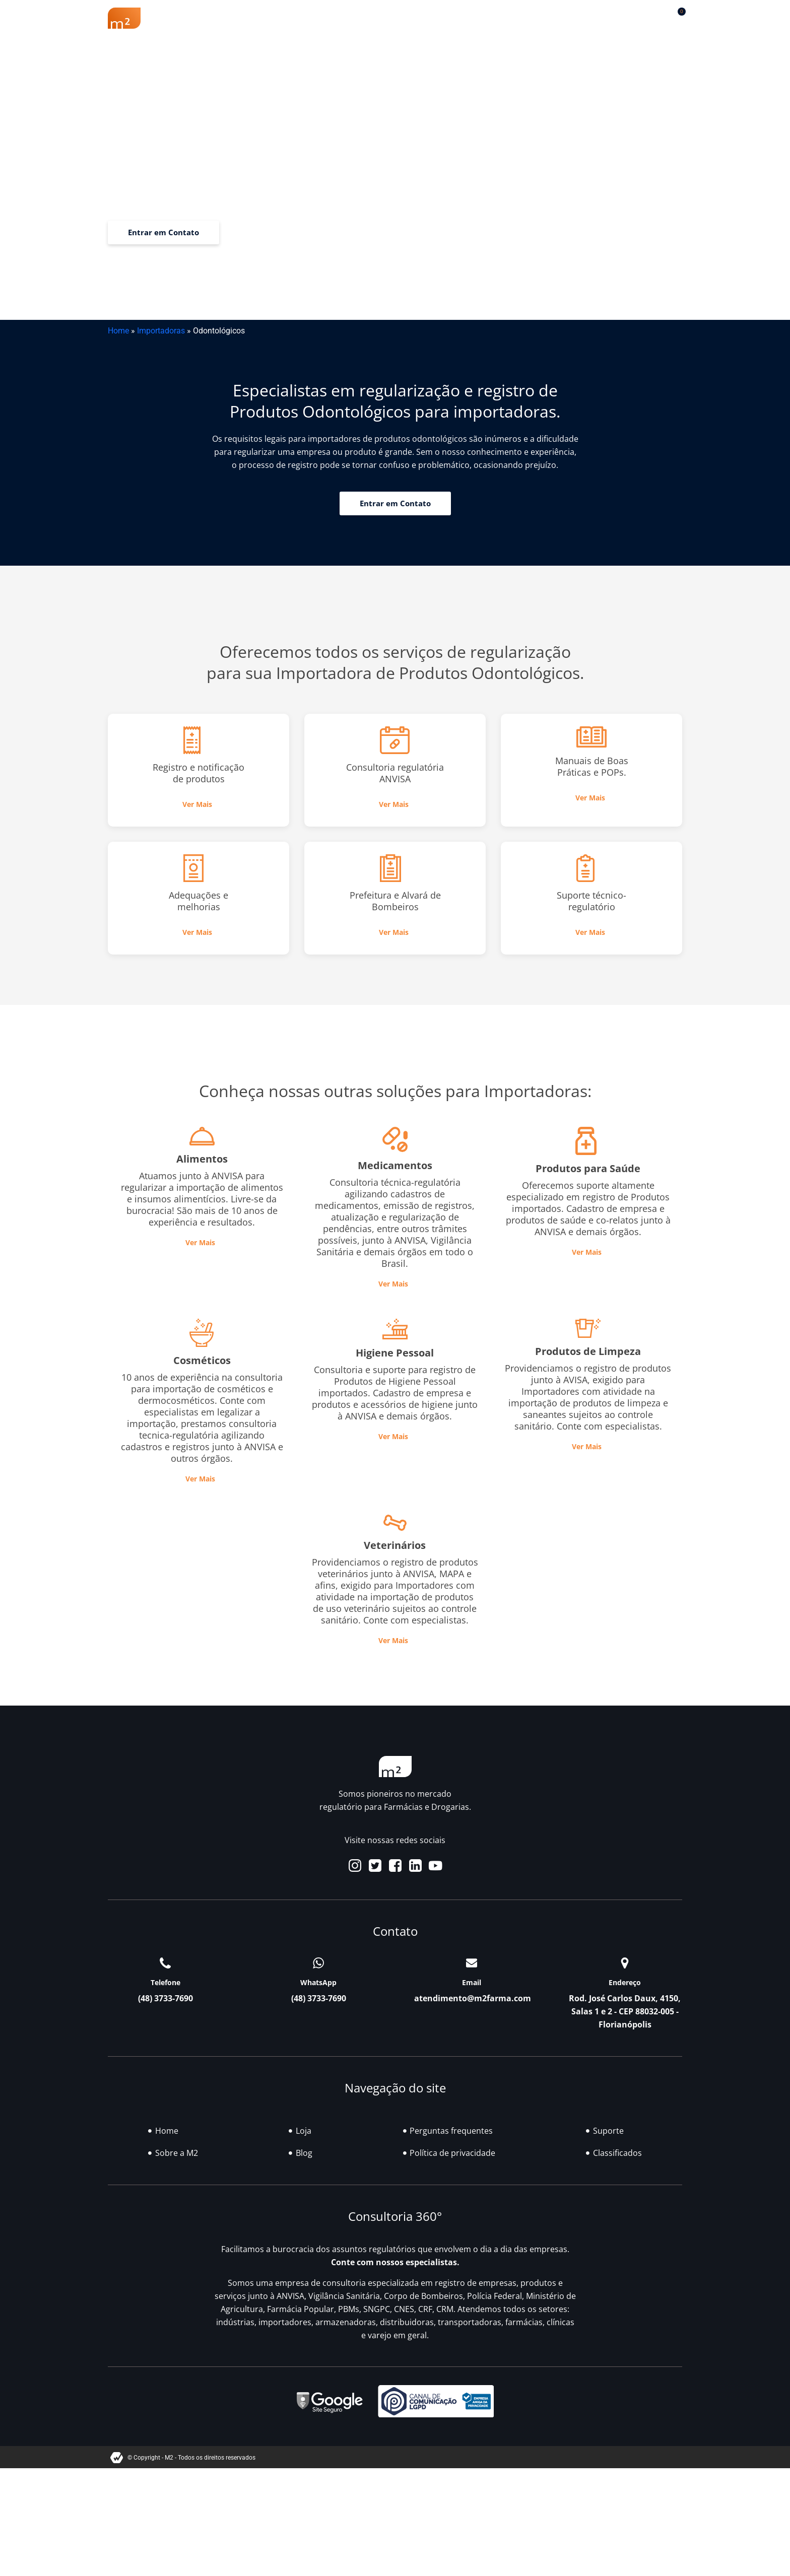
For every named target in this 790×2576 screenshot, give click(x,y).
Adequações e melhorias (198, 901)
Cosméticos (202, 1360)
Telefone (165, 1982)
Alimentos (202, 1159)
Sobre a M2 (202, 18)
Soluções (402, 18)
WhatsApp (318, 1982)
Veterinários (395, 1545)
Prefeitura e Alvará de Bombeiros (395, 901)
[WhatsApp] (318, 1963)
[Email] (471, 1963)
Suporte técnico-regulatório (591, 901)
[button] (652, 16)
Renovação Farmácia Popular (304, 18)
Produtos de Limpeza (588, 1351)
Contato (596, 18)
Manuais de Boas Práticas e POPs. (591, 766)
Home (118, 330)
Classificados (511, 18)
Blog (453, 18)
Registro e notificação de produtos (198, 773)
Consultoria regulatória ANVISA (395, 773)
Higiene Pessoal (395, 1353)
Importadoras (161, 330)
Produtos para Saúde (588, 1168)
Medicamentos (395, 1165)
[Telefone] (165, 1963)
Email (471, 1982)
